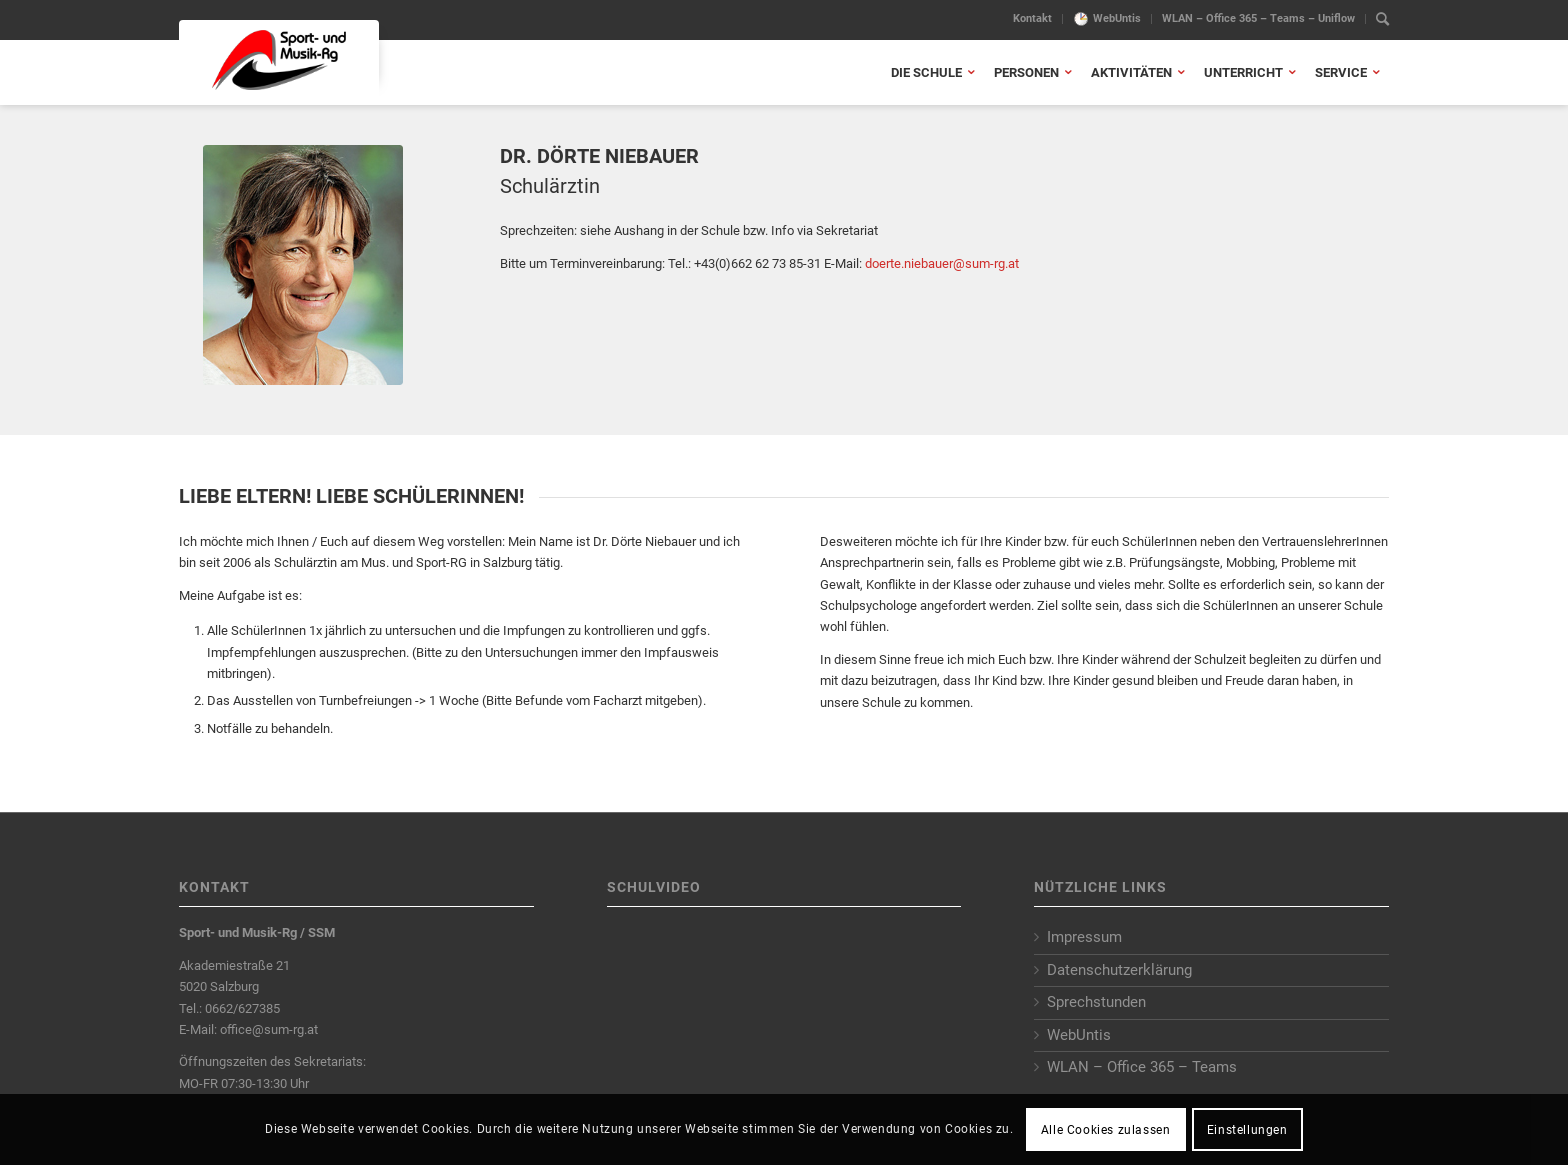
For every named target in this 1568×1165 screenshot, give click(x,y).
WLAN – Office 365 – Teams (1142, 1067)
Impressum (1084, 937)
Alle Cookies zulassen (1106, 1130)
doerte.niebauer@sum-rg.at (942, 263)
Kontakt (1032, 18)
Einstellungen (1247, 1130)
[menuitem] (1033, 19)
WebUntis (1117, 18)
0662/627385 (242, 1008)
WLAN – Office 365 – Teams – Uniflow (1258, 18)
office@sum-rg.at (269, 1029)
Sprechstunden (1096, 1002)
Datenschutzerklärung (1119, 970)
